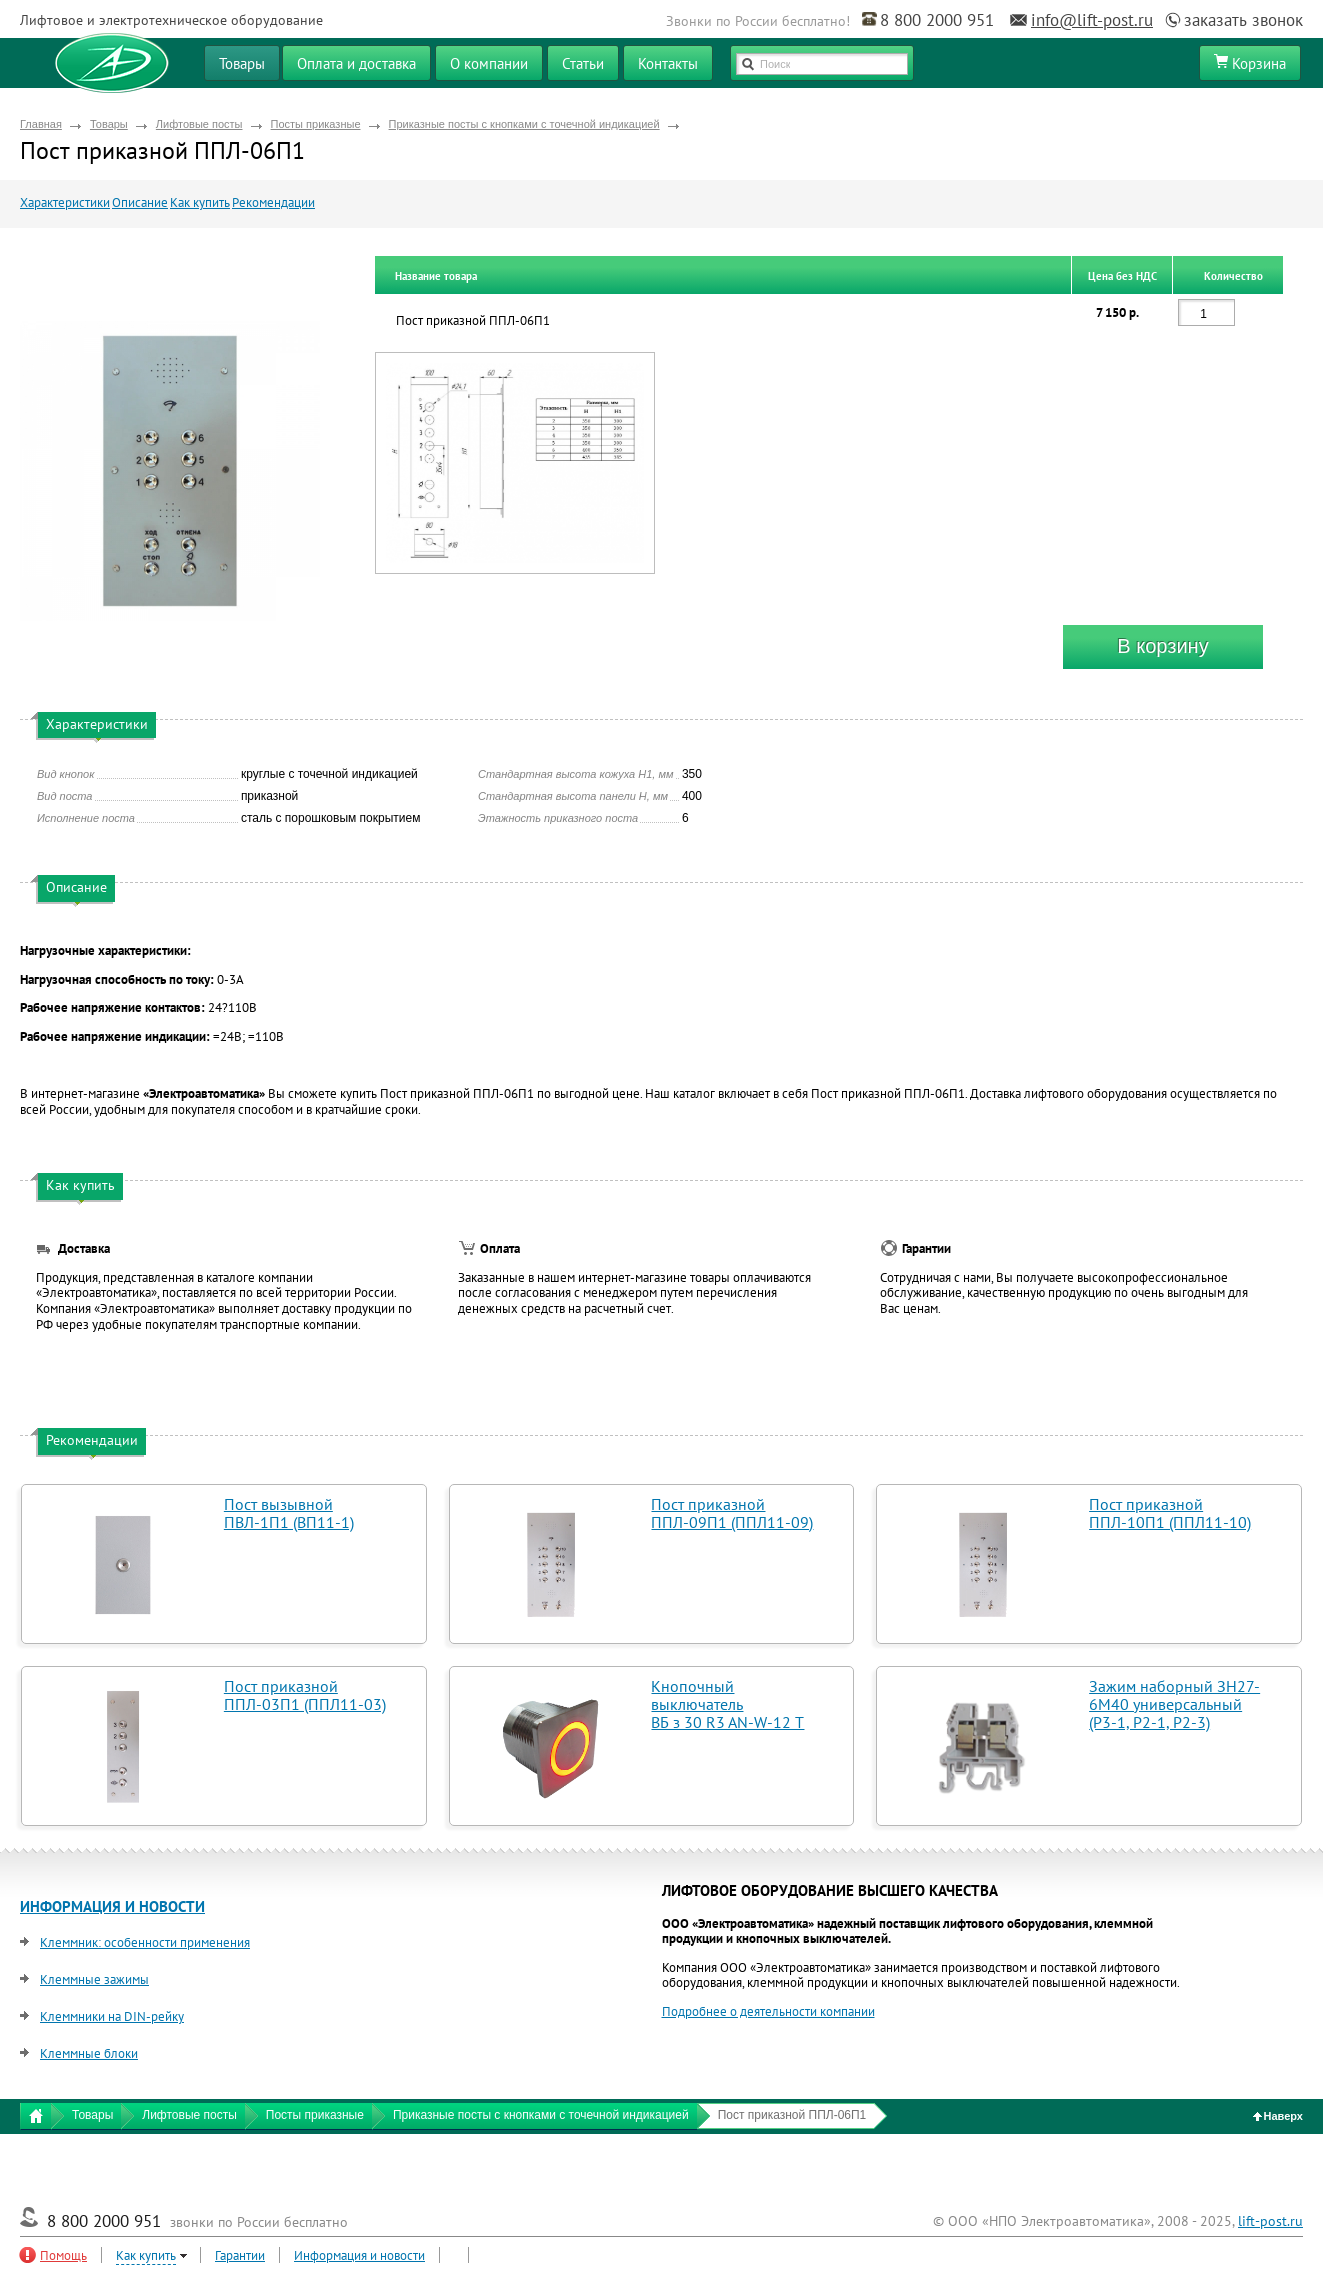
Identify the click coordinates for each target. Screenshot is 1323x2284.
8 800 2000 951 (937, 20)
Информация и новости (359, 2255)
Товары (109, 124)
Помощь (63, 2255)
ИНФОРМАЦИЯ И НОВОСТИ (112, 1906)
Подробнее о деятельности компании (768, 2011)
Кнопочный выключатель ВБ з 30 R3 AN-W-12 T (727, 1704)
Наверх (1278, 2116)
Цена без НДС (1122, 276)
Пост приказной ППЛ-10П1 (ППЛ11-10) (1170, 1513)
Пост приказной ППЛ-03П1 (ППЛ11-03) (305, 1695)
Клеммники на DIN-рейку (112, 2016)
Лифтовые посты (199, 124)
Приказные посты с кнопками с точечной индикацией (524, 124)
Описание (140, 202)
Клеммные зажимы (94, 1979)
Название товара (436, 276)
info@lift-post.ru (1092, 20)
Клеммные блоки (89, 2053)
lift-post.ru (1270, 2221)
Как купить (200, 202)
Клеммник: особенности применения (145, 1942)
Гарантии (240, 2255)
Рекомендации (273, 202)
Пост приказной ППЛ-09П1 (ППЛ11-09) (732, 1513)
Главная (41, 124)
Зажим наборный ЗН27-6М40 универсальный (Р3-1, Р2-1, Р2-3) (1174, 1704)
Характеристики (65, 202)
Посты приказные (316, 124)
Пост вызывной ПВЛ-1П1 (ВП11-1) (289, 1513)
